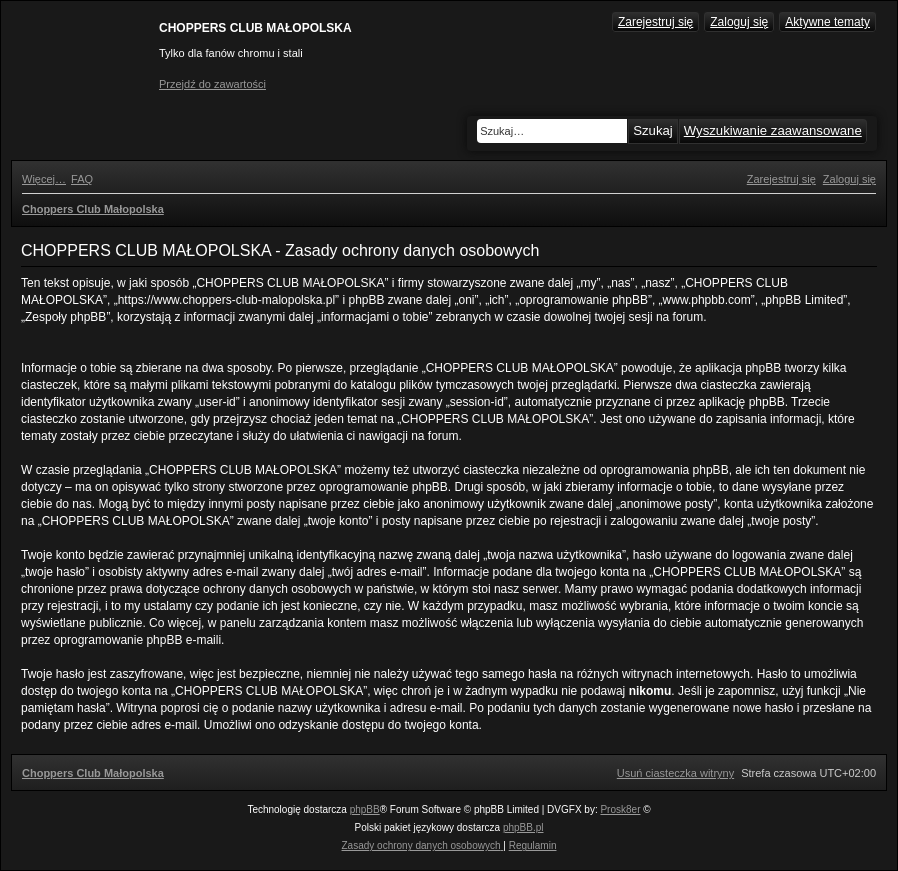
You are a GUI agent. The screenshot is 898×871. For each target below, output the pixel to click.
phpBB (365, 809)
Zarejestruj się (655, 22)
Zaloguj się (739, 22)
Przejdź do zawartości (212, 84)
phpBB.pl (523, 827)
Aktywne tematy (827, 22)
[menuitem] (82, 179)
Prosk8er (620, 809)
